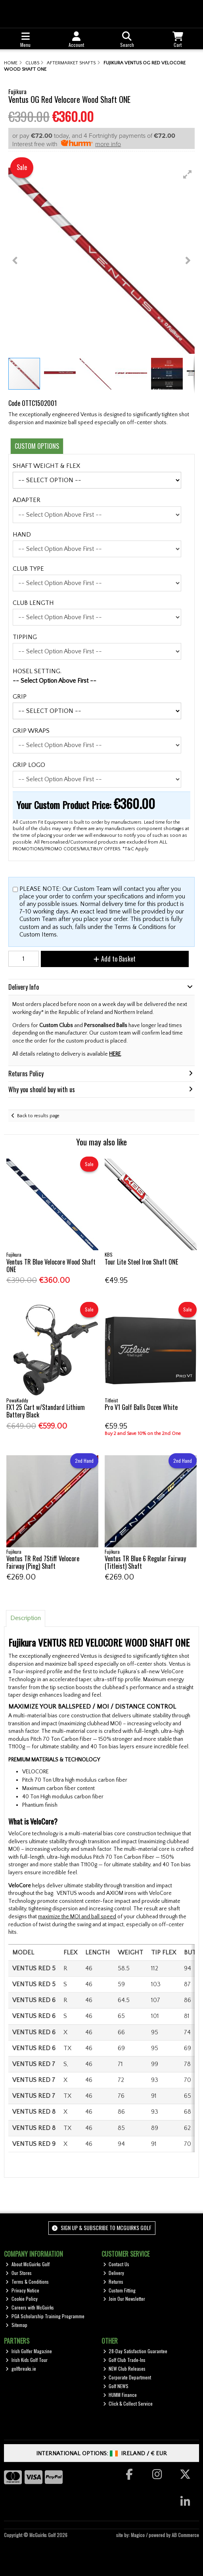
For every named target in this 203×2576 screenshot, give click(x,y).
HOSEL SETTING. (37, 671)
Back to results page (38, 1115)
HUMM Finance (120, 2394)
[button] (187, 174)
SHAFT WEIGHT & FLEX (46, 465)
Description (25, 1618)
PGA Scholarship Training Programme (45, 2316)
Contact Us (116, 2264)
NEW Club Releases (124, 2368)
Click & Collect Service (128, 2403)
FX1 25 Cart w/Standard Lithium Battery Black (45, 1410)
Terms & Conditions (27, 2281)
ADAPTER (26, 500)
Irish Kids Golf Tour (27, 2359)
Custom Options (37, 446)
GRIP (20, 696)
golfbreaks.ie (21, 2368)
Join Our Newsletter (124, 2298)
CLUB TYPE (28, 568)
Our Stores (19, 2272)
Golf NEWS (116, 2386)
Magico (138, 2535)
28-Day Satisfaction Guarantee (135, 2351)
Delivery (113, 2272)
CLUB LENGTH (33, 602)
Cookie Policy (22, 2298)
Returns (113, 2281)
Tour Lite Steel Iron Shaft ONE (141, 1262)
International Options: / (101, 2453)
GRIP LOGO (29, 765)
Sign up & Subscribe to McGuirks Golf (101, 2227)
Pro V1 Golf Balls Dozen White (141, 1407)
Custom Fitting (119, 2290)
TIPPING (25, 637)
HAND (22, 534)
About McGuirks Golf (28, 2264)
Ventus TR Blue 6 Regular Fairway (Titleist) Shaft (145, 1562)
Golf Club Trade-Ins (124, 2359)
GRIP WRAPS (31, 730)
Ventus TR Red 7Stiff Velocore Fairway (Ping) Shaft (42, 1562)
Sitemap (16, 2324)
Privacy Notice (22, 2290)
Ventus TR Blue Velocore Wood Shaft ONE (51, 1265)
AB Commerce (185, 2535)
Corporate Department (127, 2377)
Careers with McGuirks (30, 2307)
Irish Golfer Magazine (29, 2351)
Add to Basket (115, 959)
